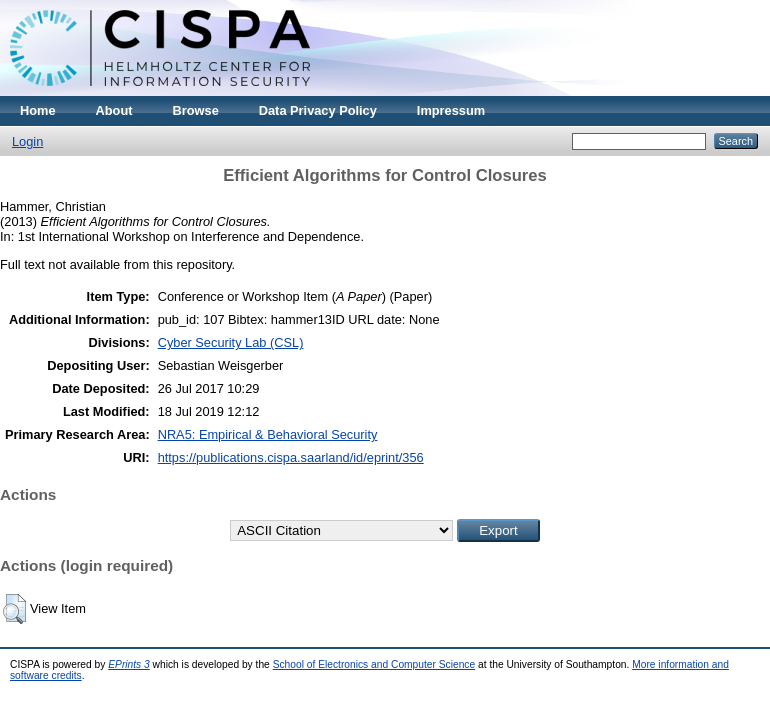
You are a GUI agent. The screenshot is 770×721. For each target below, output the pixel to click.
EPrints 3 (129, 664)
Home (38, 110)
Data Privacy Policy (318, 110)
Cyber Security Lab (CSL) (231, 342)
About (114, 110)
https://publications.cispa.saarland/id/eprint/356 (291, 457)
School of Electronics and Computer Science (374, 664)
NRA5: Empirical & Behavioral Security (268, 434)
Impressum (451, 110)
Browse (196, 110)
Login (27, 141)
